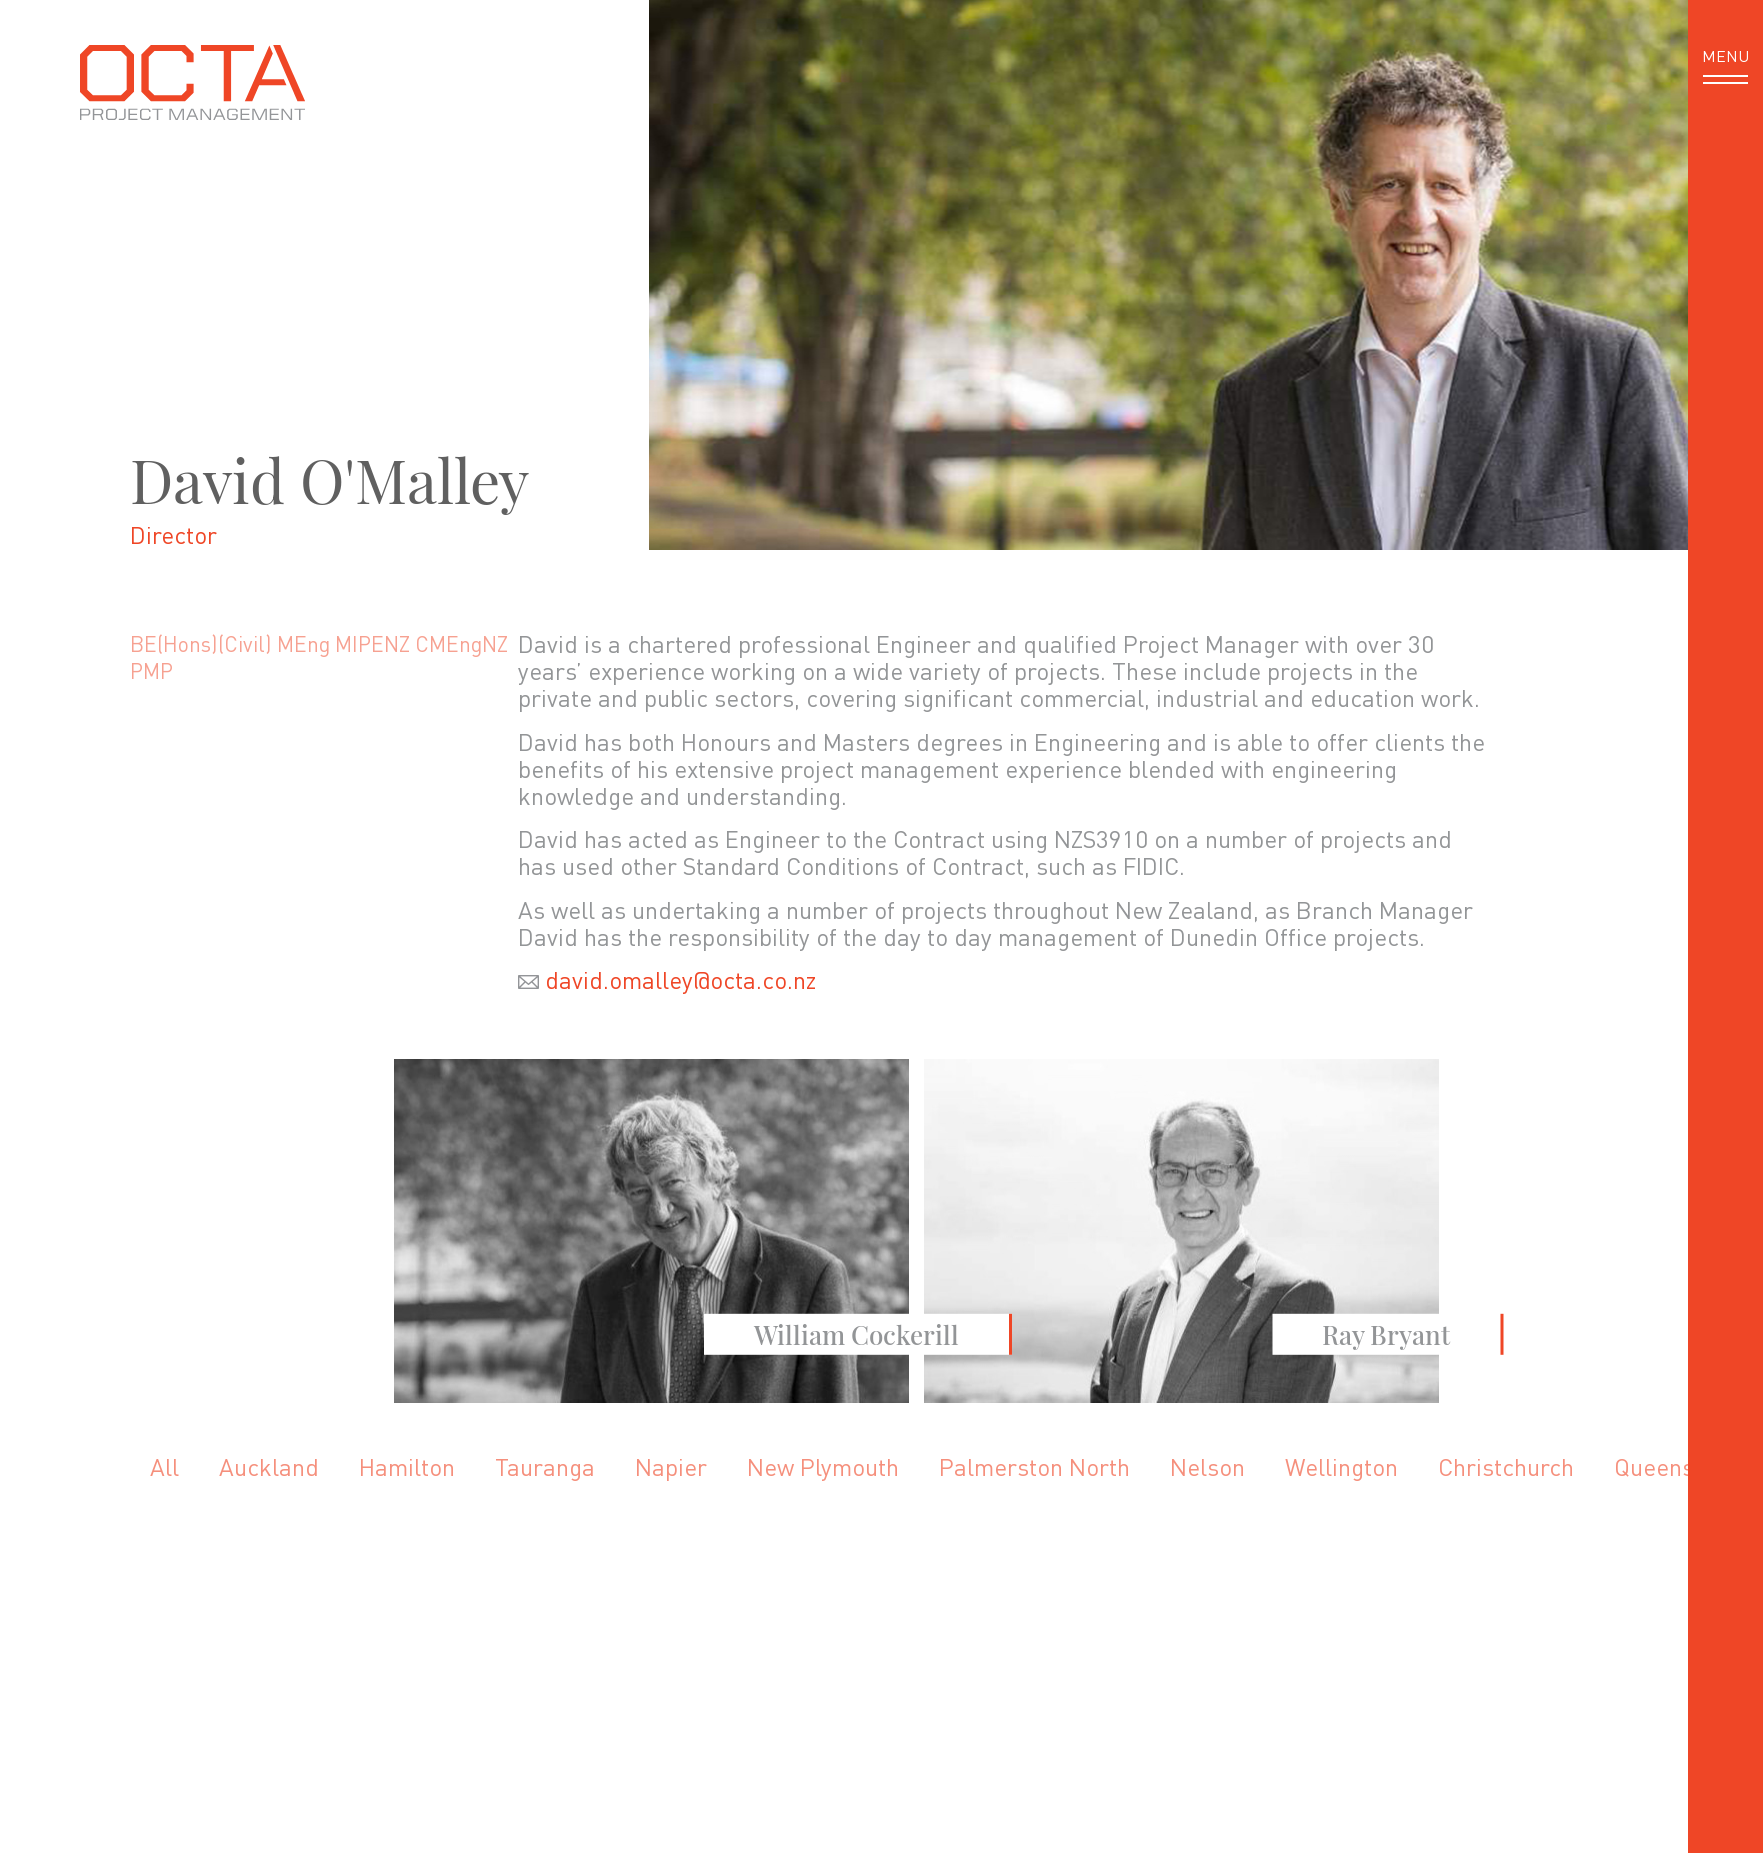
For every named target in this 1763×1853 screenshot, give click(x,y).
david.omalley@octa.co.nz (680, 979)
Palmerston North (1034, 1466)
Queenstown (1679, 1466)
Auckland (269, 1466)
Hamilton (407, 1466)
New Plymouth (823, 1466)
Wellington (1341, 1466)
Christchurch (1506, 1466)
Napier (671, 1466)
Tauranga (545, 1466)
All (164, 1466)
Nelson (1207, 1466)
